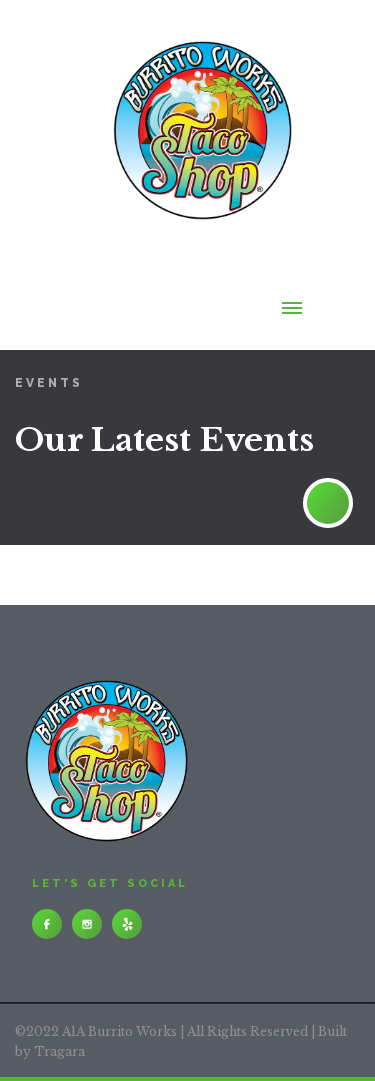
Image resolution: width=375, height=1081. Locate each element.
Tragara (59, 1051)
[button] (292, 327)
